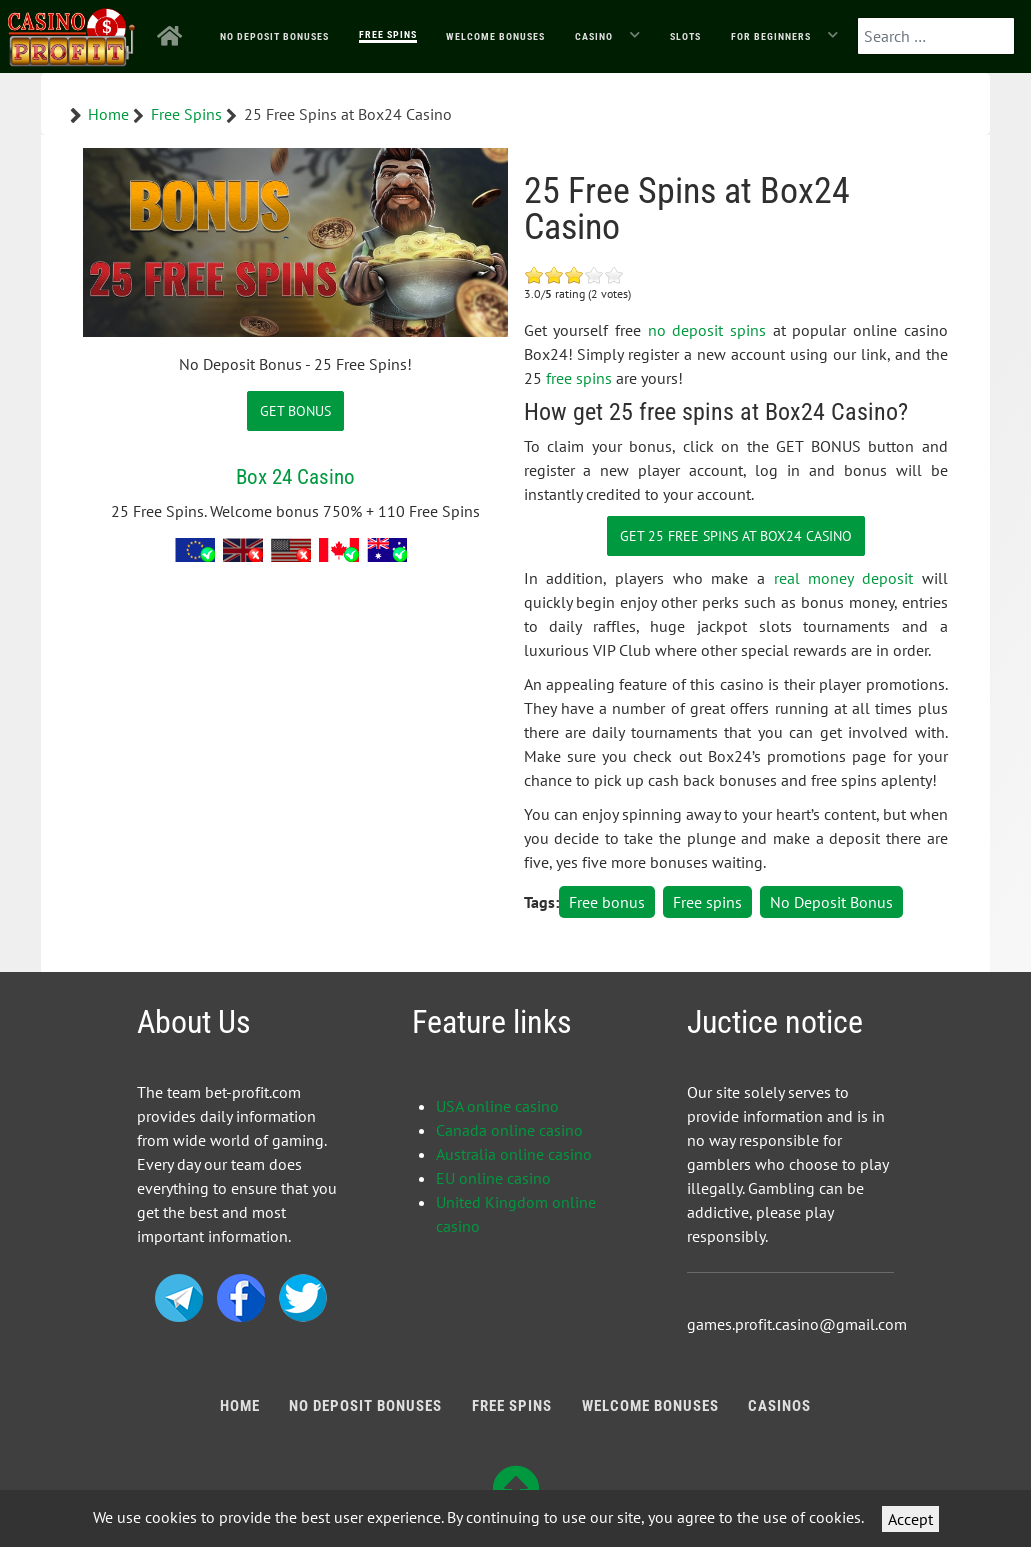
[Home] (173, 36)
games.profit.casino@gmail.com (797, 1324)
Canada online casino (509, 1130)
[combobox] (936, 36)
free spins (579, 378)
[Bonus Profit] (72, 32)
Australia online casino (514, 1154)
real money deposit (843, 578)
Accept (910, 1519)
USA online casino (497, 1106)
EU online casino (493, 1178)
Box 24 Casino (295, 476)
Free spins (707, 902)
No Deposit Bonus (831, 902)
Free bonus (607, 902)
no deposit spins (707, 330)
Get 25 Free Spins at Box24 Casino (736, 535)
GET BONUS (295, 410)
